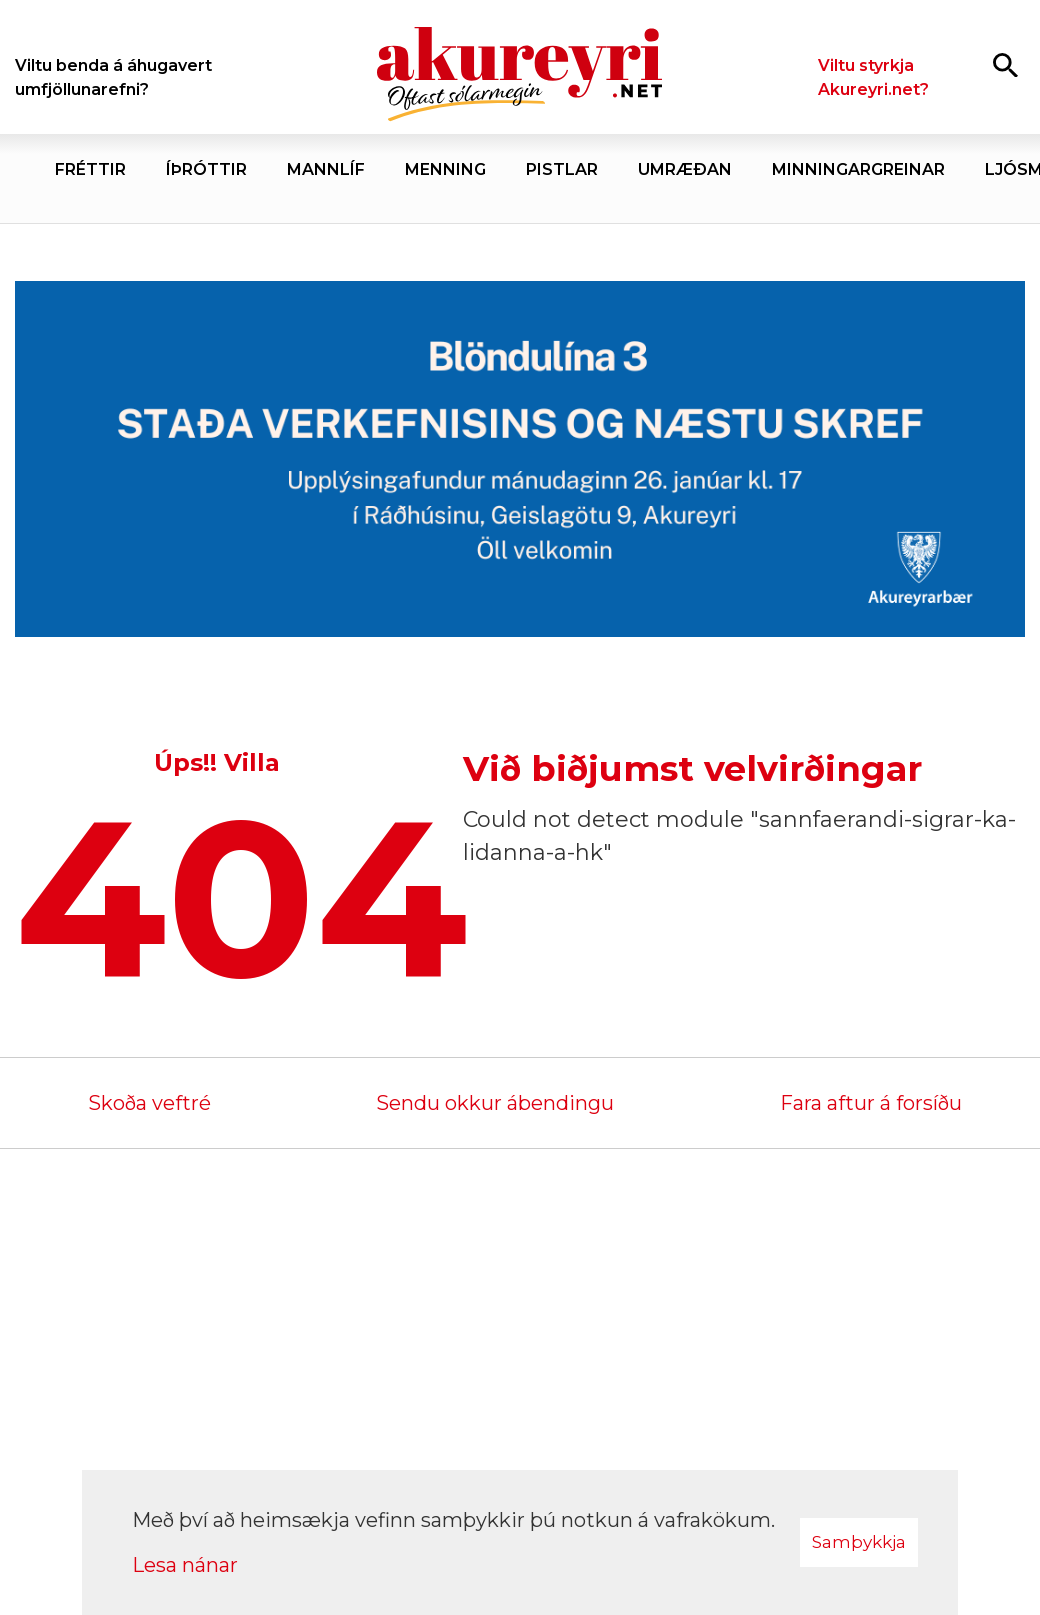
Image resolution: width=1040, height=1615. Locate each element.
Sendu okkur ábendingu (495, 1103)
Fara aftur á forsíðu (871, 1103)
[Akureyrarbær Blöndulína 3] (520, 461)
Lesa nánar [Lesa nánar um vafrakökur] (185, 1565)
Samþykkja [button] (859, 1542)
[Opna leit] (1005, 64)
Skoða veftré (149, 1103)
